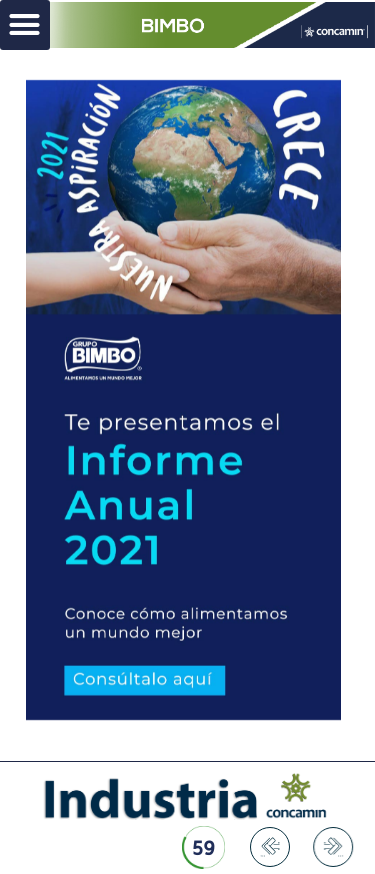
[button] (25, 25)
